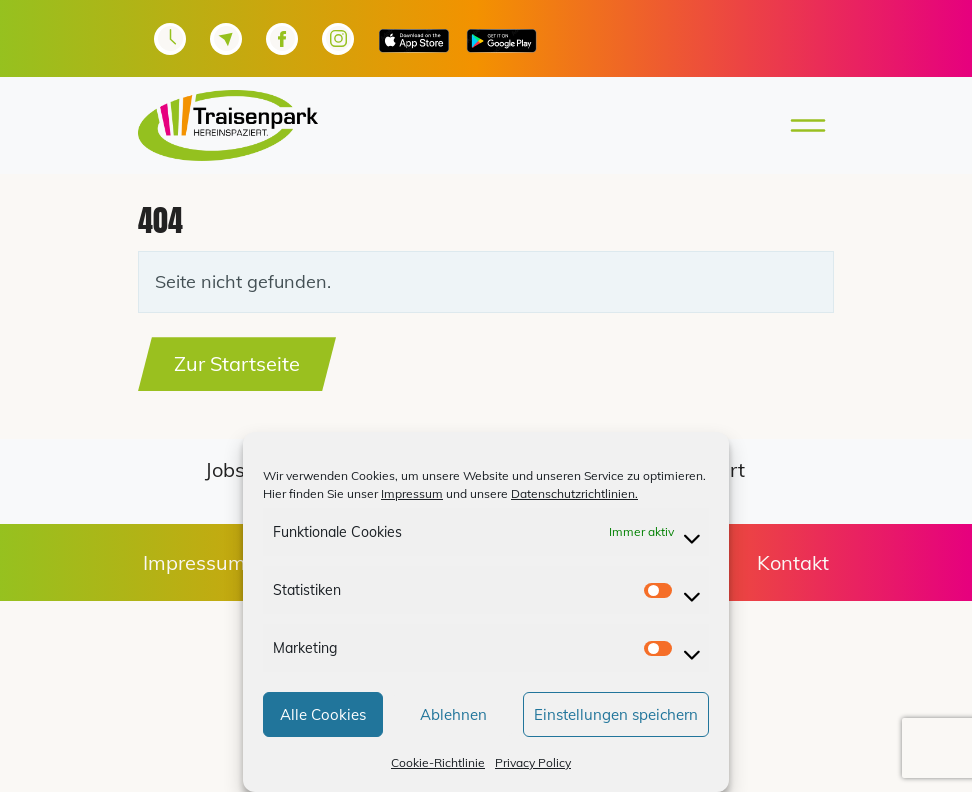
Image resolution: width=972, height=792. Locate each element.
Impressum (412, 493)
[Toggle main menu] (802, 125)
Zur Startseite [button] (237, 363)
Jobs (225, 469)
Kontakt (793, 562)
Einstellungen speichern (616, 714)
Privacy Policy (533, 762)
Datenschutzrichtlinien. (574, 493)
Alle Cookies (323, 714)
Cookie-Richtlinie (438, 762)
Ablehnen (453, 714)
